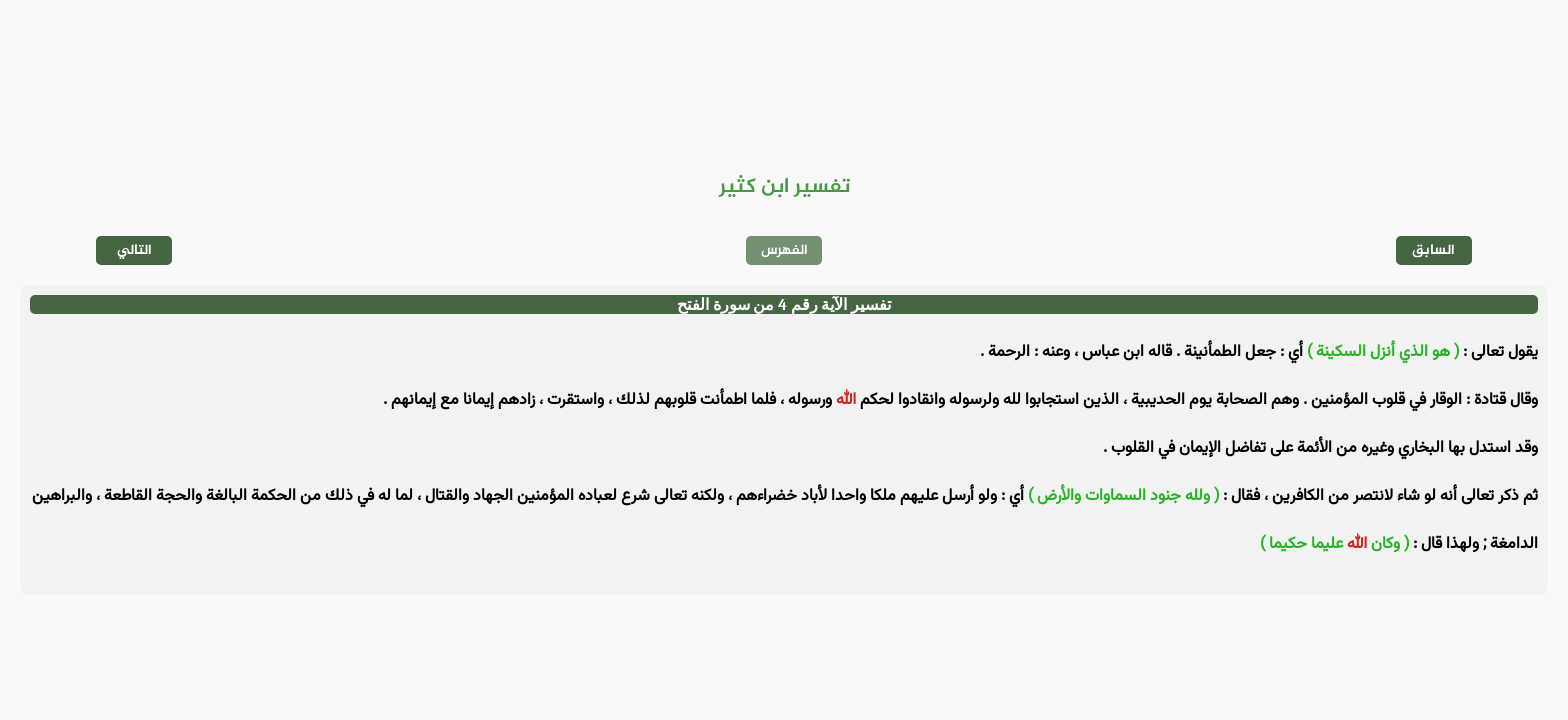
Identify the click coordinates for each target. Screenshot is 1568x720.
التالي (134, 250)
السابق (1433, 250)
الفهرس (784, 250)
